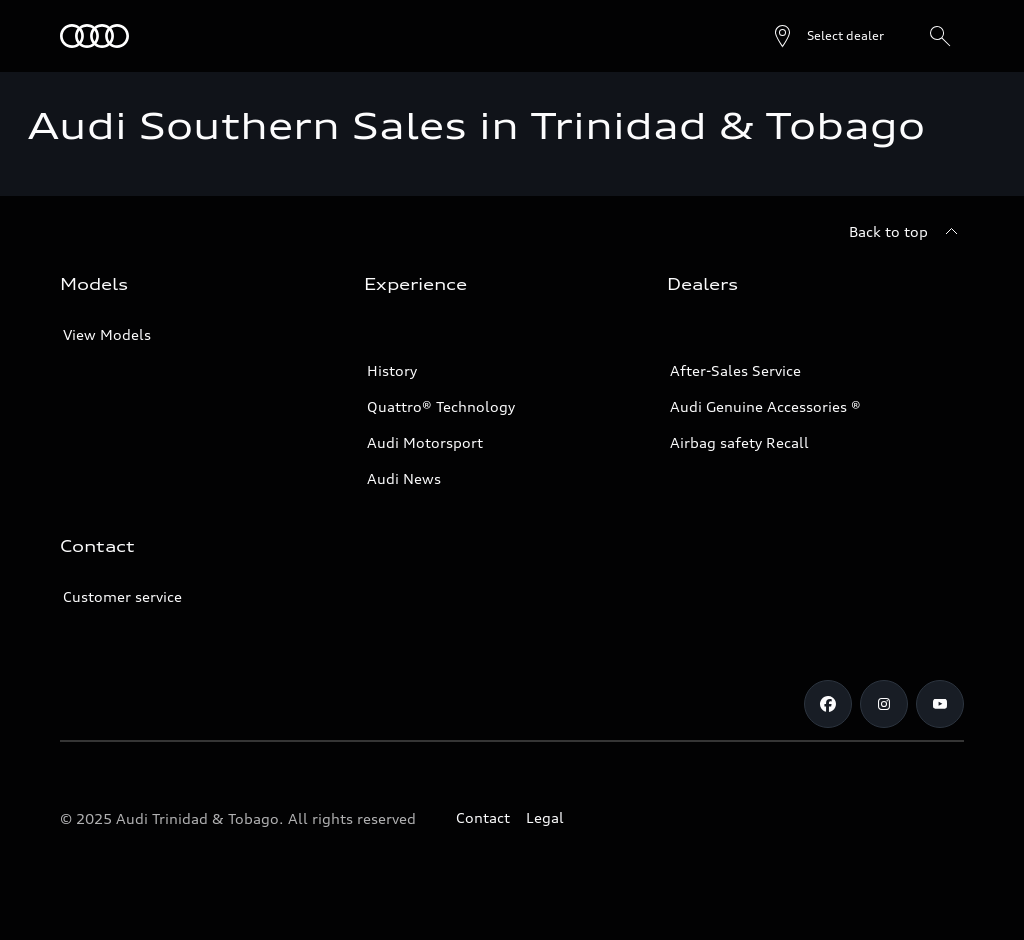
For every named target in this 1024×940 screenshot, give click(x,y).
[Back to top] (906, 232)
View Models (107, 334)
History (392, 370)
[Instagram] (884, 704)
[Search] (940, 36)
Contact (483, 817)
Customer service (122, 596)
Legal (545, 817)
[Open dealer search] (827, 36)
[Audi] (94, 36)
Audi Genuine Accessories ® (765, 406)
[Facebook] (828, 704)
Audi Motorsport (425, 442)
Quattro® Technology (441, 406)
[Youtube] (940, 704)
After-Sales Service (735, 370)
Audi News (404, 478)
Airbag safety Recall (739, 442)
